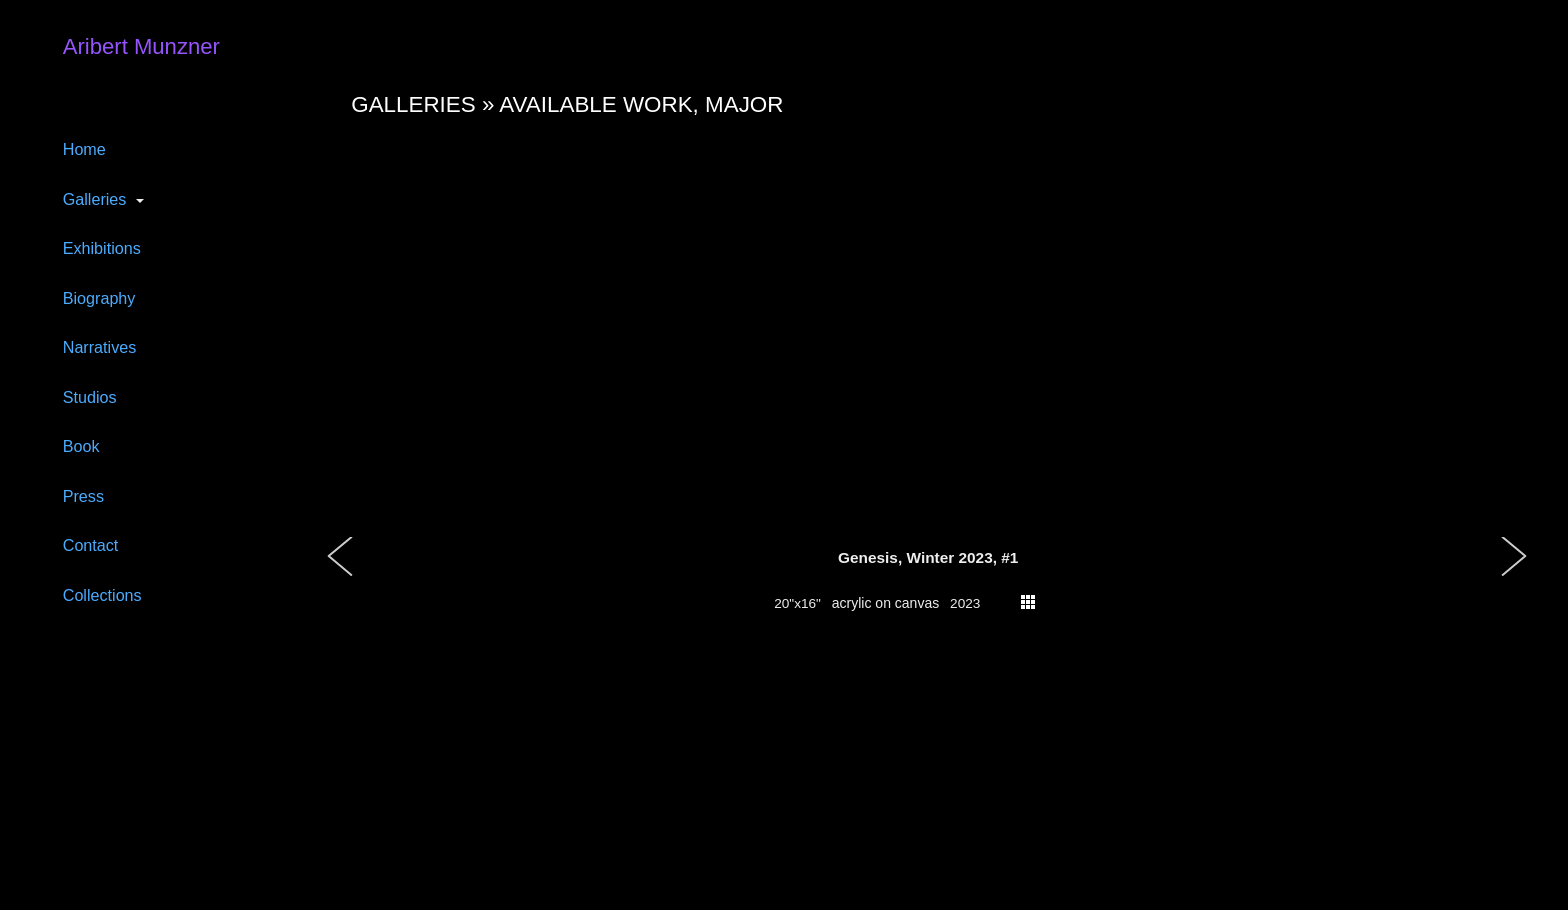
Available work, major (641, 104)
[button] (341, 577)
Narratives (100, 347)
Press (83, 496)
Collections (102, 595)
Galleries (95, 199)
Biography (99, 298)
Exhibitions (102, 248)
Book (81, 446)
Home (84, 149)
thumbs (1028, 602)
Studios (90, 397)
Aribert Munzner (141, 46)
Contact (91, 545)
